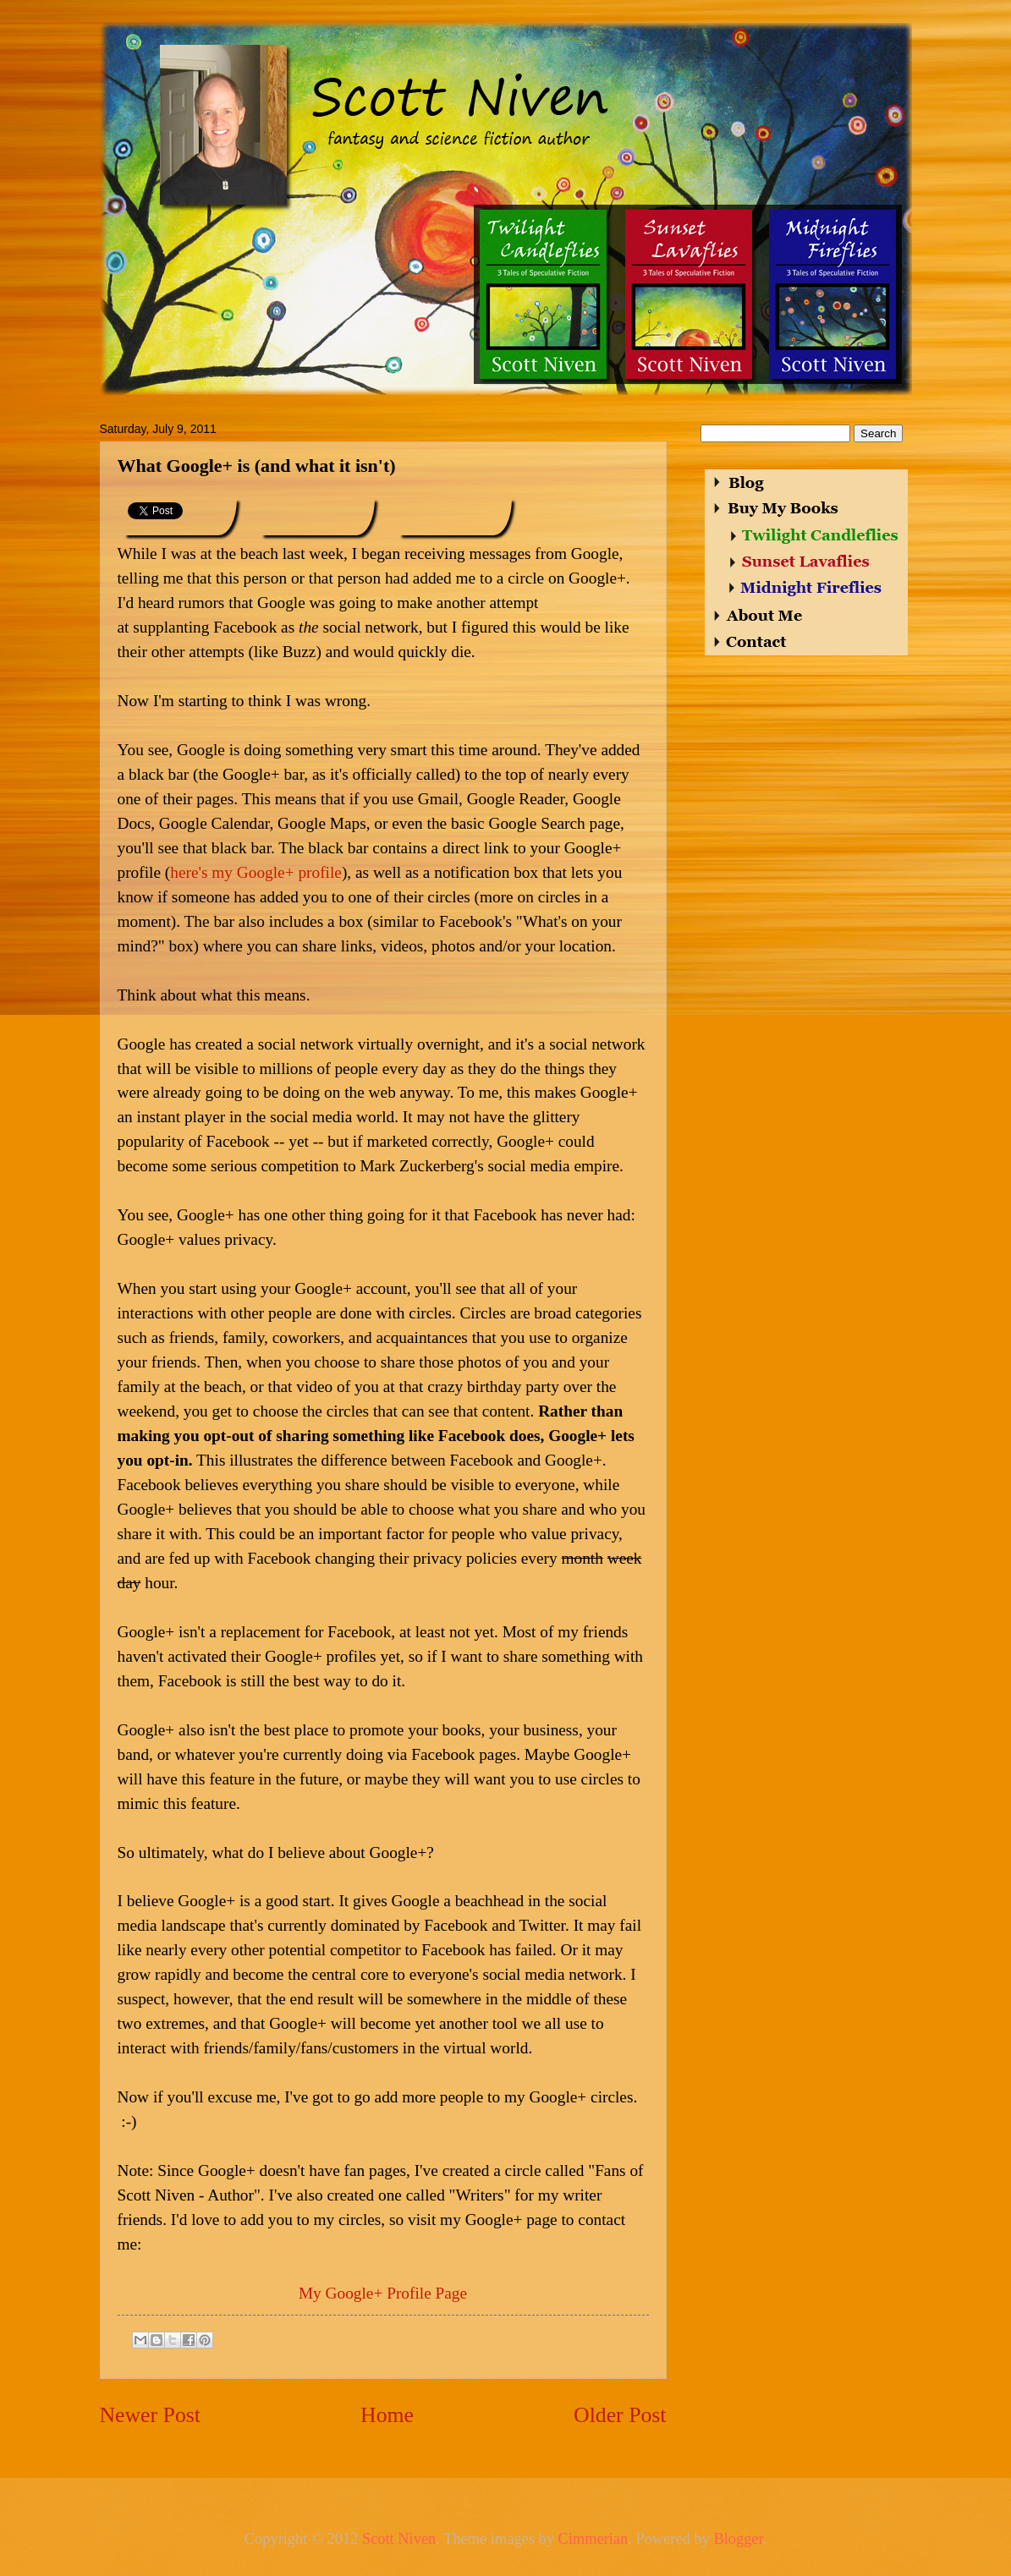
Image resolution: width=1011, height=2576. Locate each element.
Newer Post (150, 2415)
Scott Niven (399, 2538)
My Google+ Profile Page (383, 2293)
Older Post (620, 2415)
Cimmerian (593, 2538)
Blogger (737, 2538)
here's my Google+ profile (256, 872)
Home (387, 2415)
